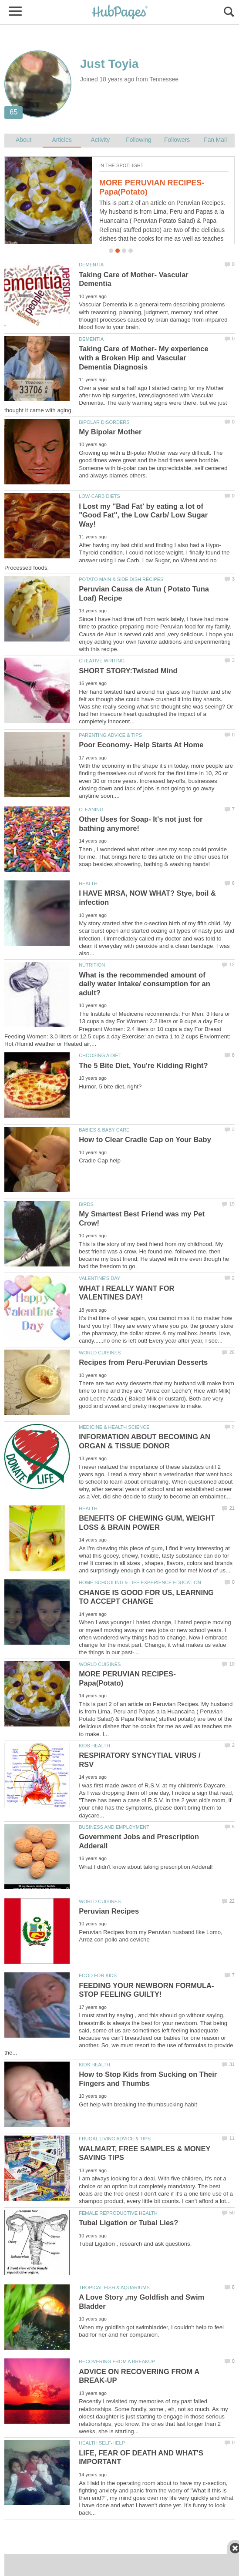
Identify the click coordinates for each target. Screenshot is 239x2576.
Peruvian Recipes (109, 1911)
